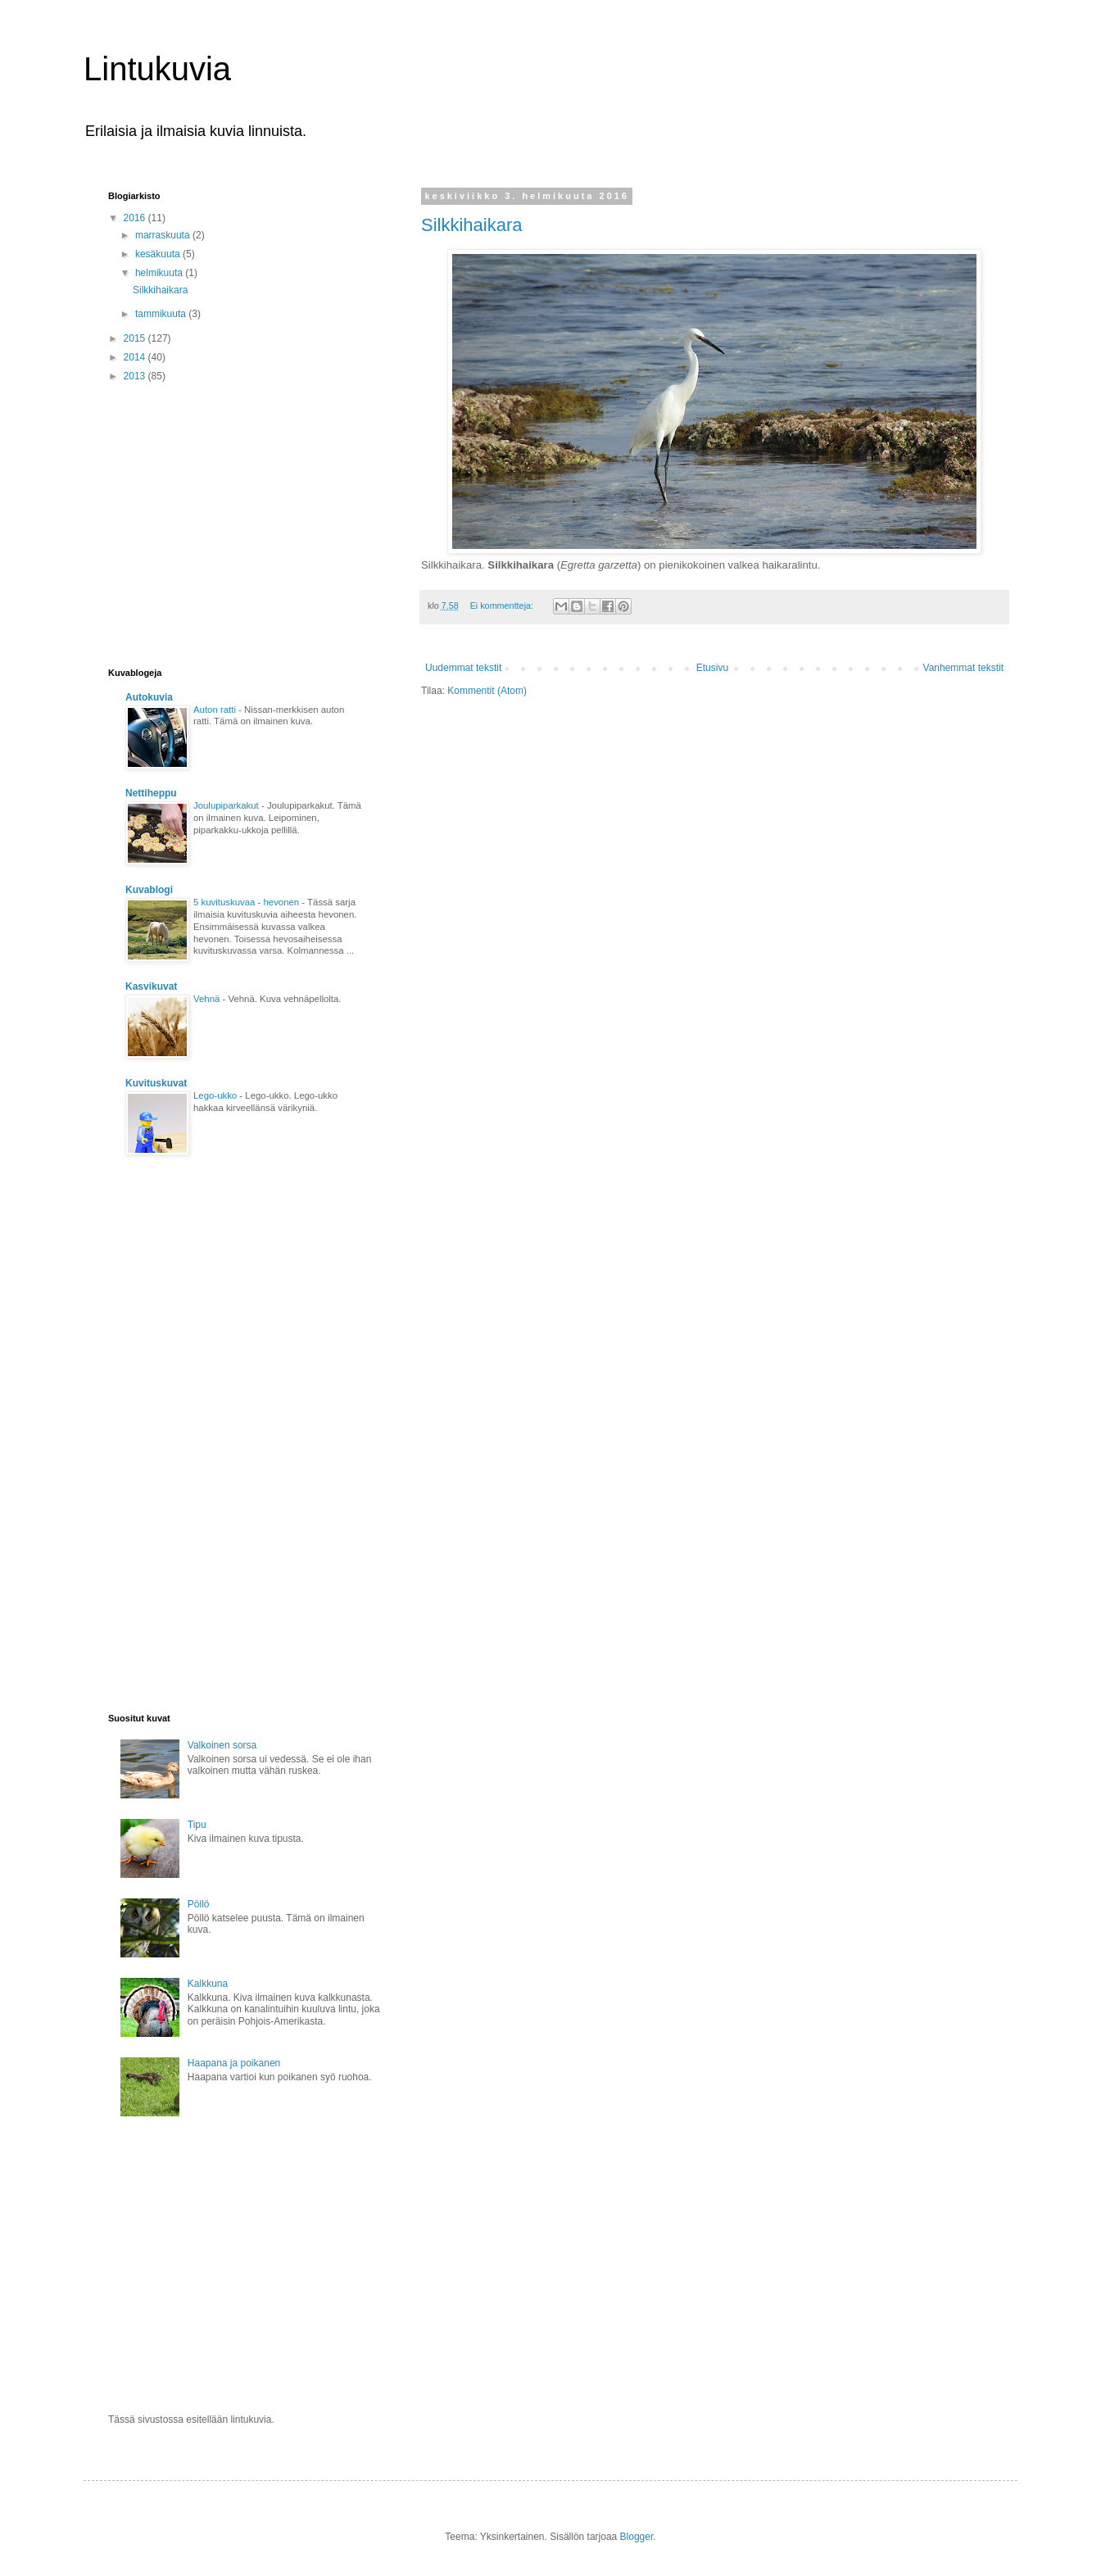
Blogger (637, 2536)
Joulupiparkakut (227, 805)
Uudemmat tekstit (463, 667)
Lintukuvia (157, 69)
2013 (136, 376)
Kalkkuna (208, 1983)
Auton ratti (215, 709)
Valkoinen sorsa (222, 1745)
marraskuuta (164, 235)
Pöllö (199, 1904)
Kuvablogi (149, 890)
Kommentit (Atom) (487, 690)
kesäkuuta (159, 254)
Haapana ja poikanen (234, 2063)
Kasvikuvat (151, 986)
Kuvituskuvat (156, 1083)
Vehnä (207, 999)
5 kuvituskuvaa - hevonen (247, 902)
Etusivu (712, 667)
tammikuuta (161, 314)
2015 (136, 338)
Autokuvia (149, 697)
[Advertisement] (245, 524)
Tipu (197, 1824)
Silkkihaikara (472, 225)
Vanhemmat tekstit (963, 667)
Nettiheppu (151, 793)
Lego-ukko (216, 1095)
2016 (136, 218)
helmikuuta (160, 273)
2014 (136, 357)
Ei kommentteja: (503, 605)
